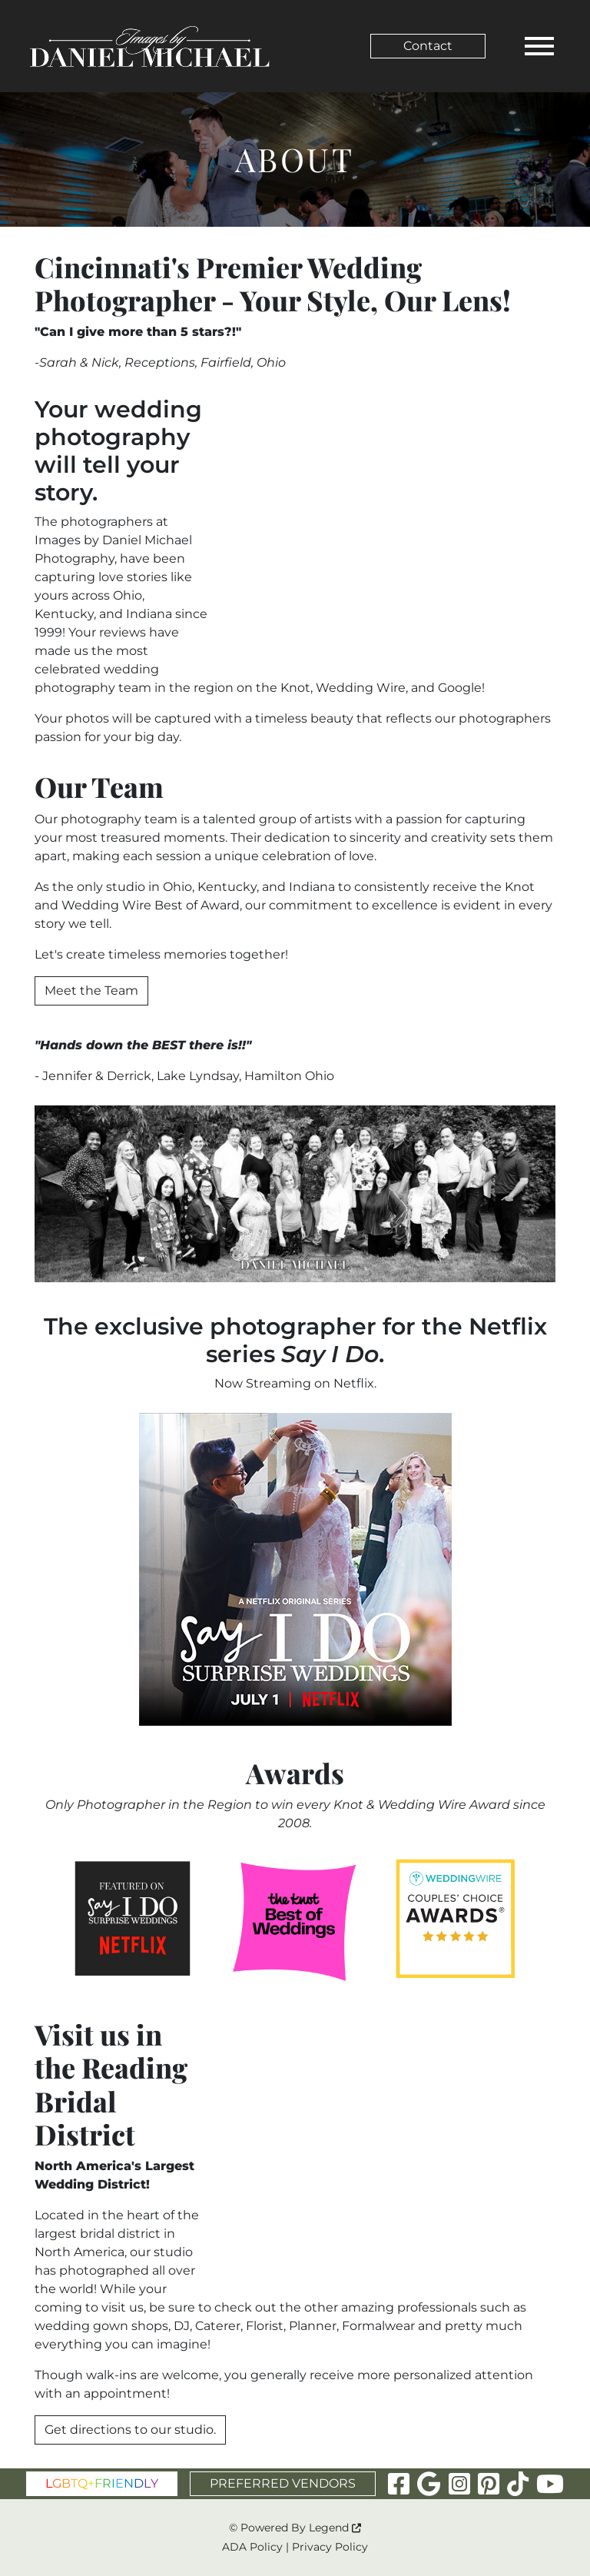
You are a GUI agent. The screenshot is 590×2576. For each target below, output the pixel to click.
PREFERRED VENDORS (283, 2483)
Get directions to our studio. (130, 2429)
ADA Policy (252, 2547)
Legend (335, 2527)
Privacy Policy (330, 2547)
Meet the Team (91, 990)
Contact (427, 45)
